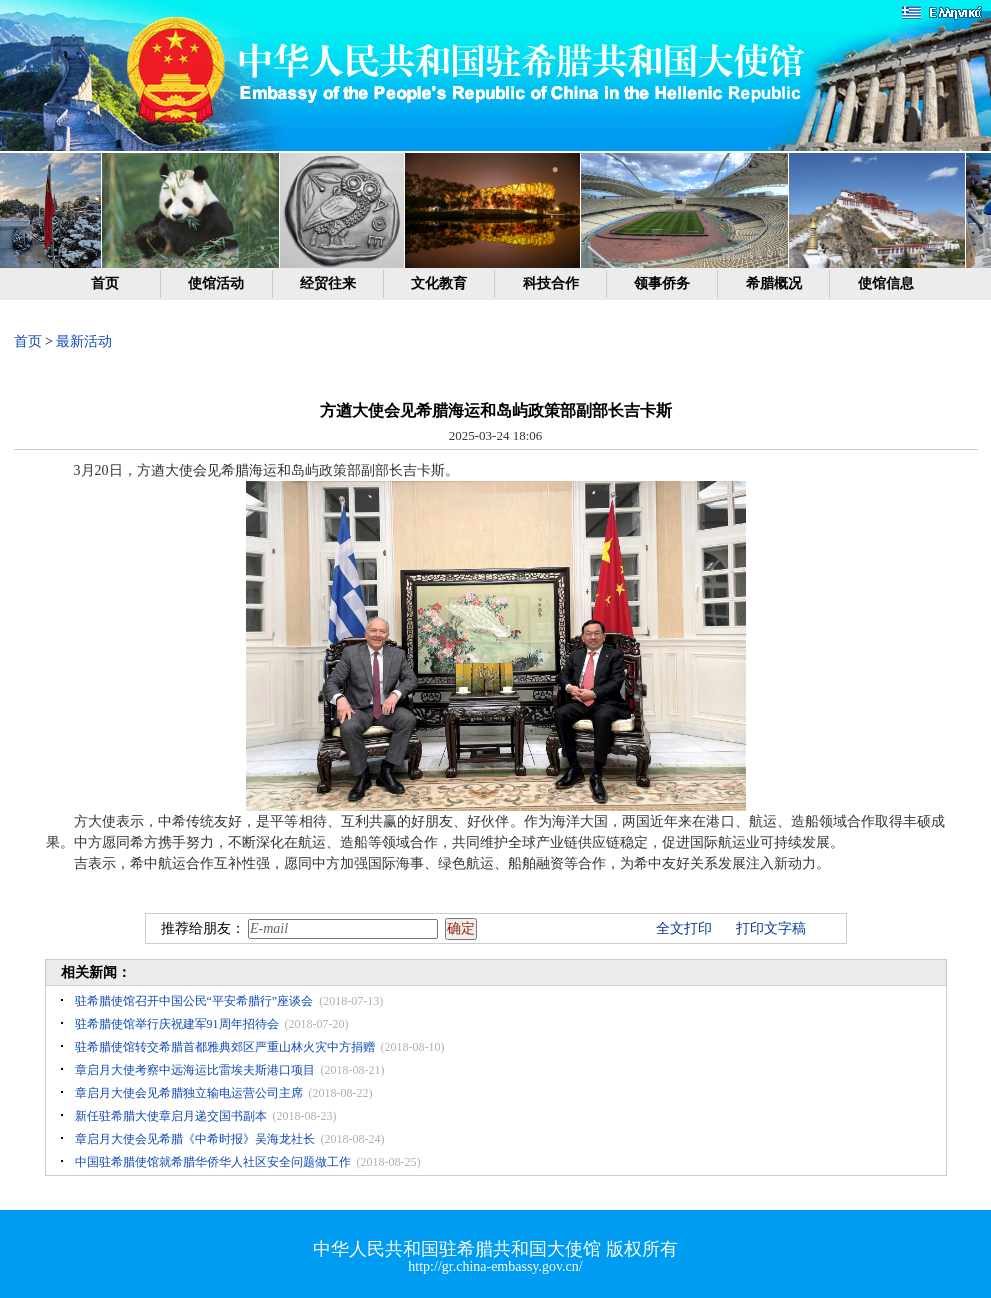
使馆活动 (216, 283)
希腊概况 (774, 283)
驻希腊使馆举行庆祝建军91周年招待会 (177, 1024)
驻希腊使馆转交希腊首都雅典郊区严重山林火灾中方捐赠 (225, 1047)
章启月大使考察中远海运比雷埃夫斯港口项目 (195, 1070)
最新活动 (84, 341)
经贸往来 (328, 283)
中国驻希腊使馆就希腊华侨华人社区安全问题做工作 (213, 1162)
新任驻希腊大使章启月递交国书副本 (171, 1116)
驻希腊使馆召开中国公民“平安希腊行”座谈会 (194, 1001)
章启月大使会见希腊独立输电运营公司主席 (189, 1093)
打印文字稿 (771, 928)
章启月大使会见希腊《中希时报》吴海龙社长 (195, 1139)
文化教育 (439, 283)
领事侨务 (662, 283)
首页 (105, 283)
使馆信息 (886, 283)
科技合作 (551, 283)
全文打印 (684, 928)
